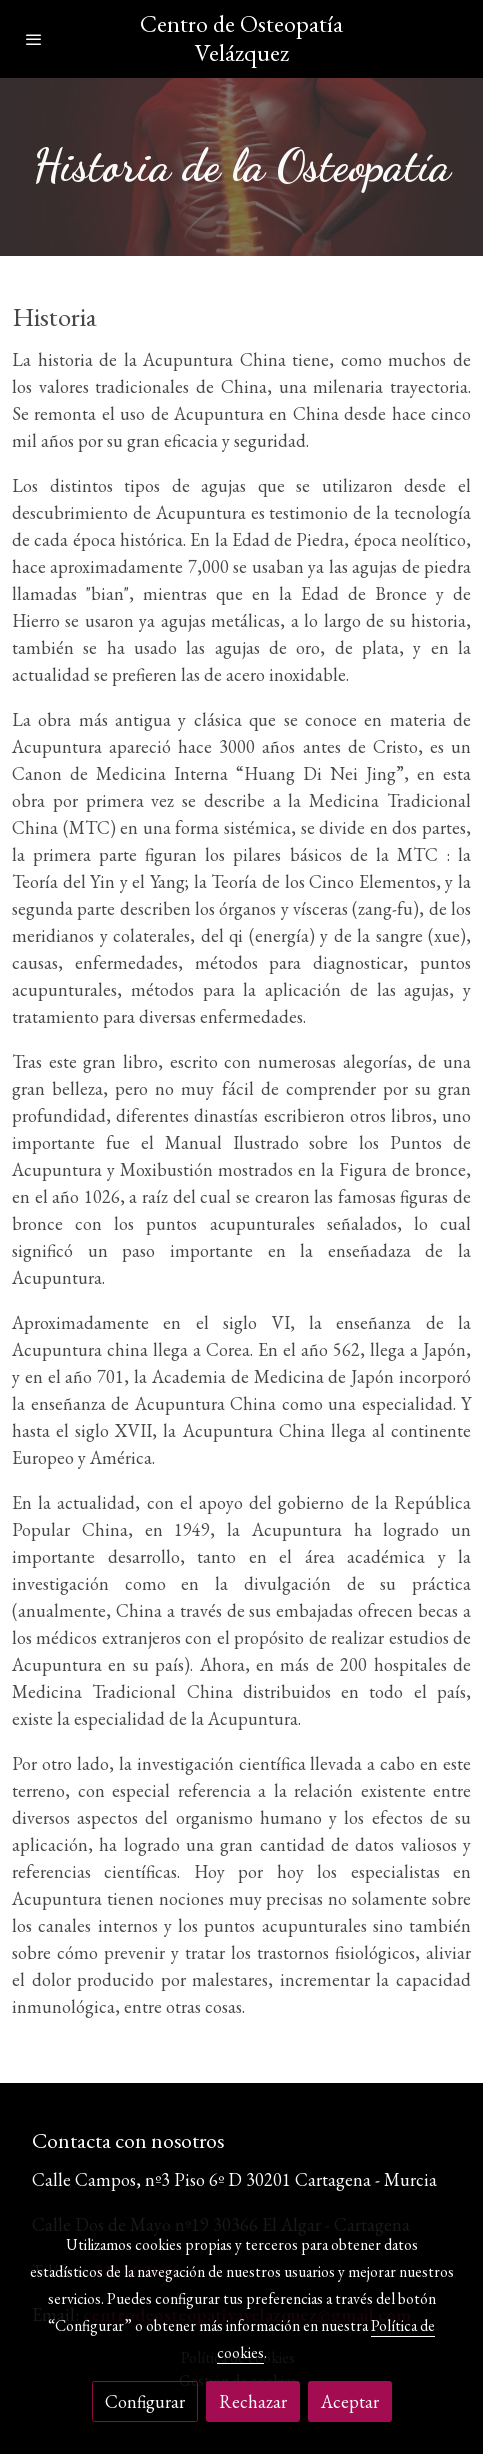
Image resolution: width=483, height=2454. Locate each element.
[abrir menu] (34, 39)
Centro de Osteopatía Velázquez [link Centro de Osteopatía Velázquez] (241, 39)
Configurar (145, 2401)
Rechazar (253, 2401)
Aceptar (350, 2401)
